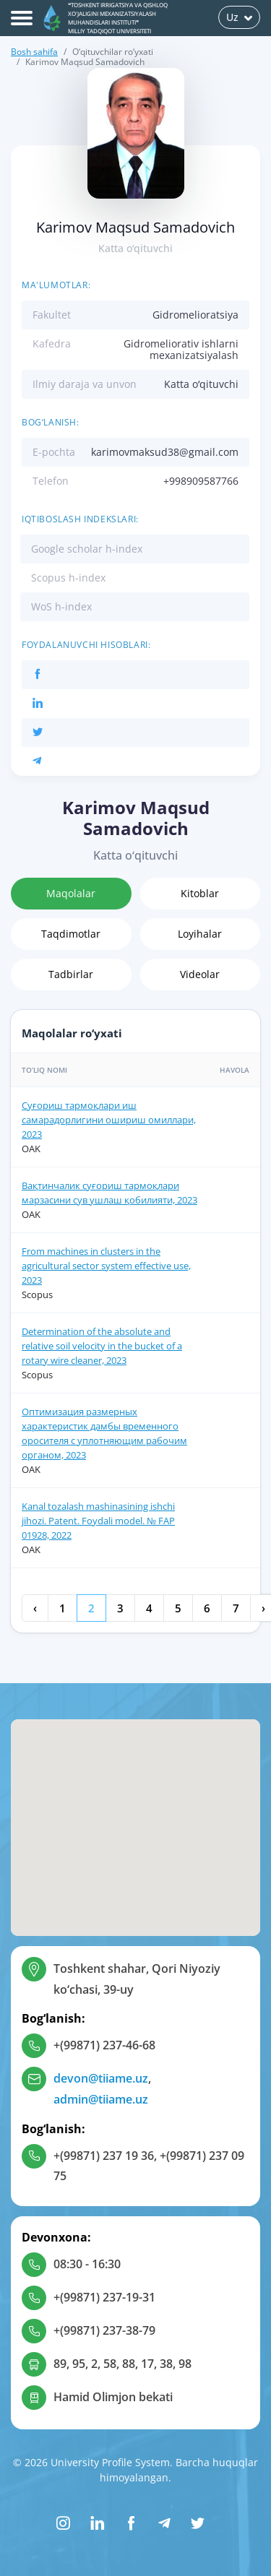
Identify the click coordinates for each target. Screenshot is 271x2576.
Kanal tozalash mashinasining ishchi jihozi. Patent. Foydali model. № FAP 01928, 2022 (98, 1521)
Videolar (200, 974)
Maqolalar (70, 893)
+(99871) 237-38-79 (104, 2330)
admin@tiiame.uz (100, 2099)
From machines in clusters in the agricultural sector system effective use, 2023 (106, 1266)
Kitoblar (200, 893)
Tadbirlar (70, 974)
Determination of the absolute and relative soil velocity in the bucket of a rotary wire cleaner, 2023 (102, 1346)
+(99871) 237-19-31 (104, 2297)
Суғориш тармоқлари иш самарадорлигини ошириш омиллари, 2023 (109, 1120)
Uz (239, 17)
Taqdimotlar (70, 934)
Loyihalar (200, 934)
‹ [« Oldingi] (35, 1608)
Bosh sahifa (34, 52)
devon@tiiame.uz (100, 2078)
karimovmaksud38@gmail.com (164, 452)
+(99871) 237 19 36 (103, 2156)
